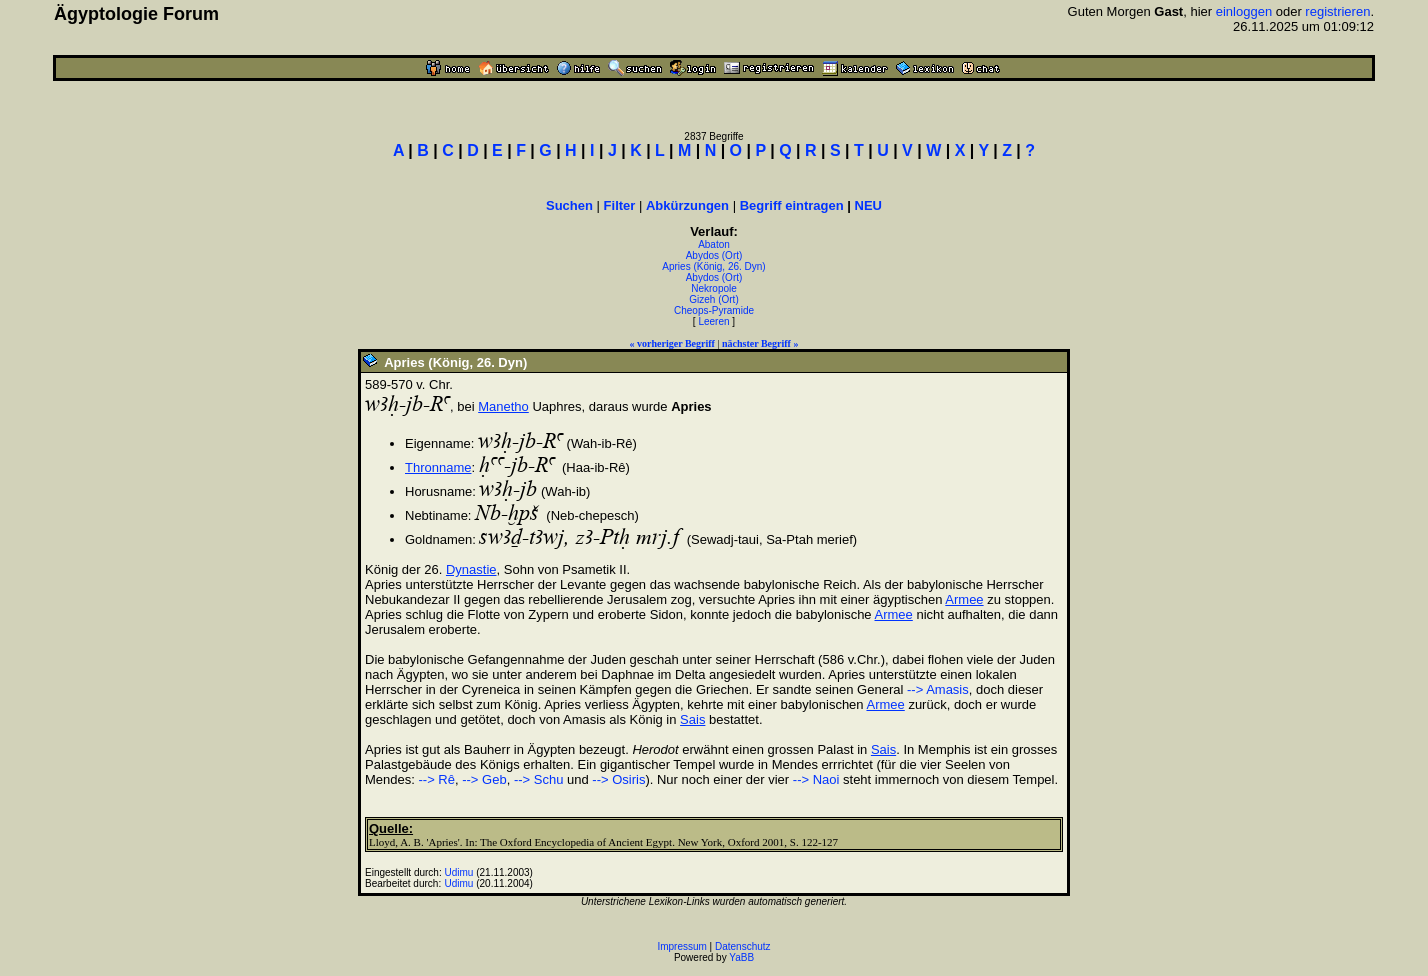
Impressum (681, 946)
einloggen (1244, 11)
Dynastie (471, 569)
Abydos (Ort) (714, 255)
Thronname (438, 467)
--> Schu (539, 779)
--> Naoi (816, 779)
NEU (868, 205)
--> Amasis (938, 689)
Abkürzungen (687, 205)
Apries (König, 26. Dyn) (713, 266)
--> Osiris (618, 779)
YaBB (741, 957)
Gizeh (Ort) (713, 299)
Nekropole (714, 288)
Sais (692, 719)
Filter (620, 205)
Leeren (713, 321)
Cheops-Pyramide (714, 310)
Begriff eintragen (792, 205)
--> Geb (484, 779)
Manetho (503, 406)
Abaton (714, 244)
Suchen (569, 205)
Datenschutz (743, 946)
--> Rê (436, 779)
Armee (964, 599)
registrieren (1337, 11)
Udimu (459, 872)
